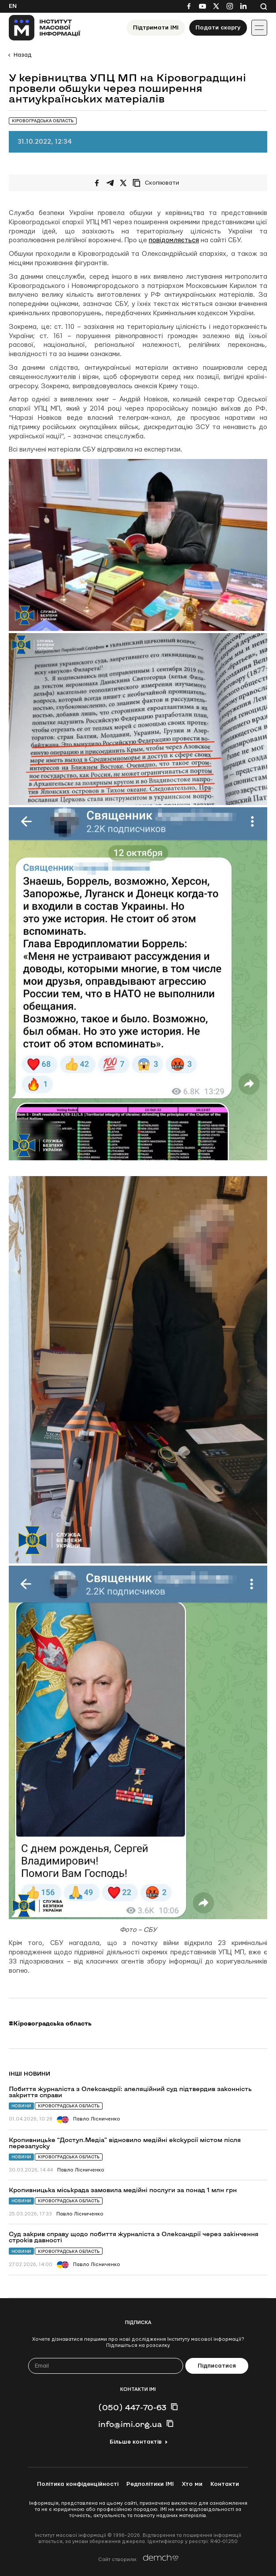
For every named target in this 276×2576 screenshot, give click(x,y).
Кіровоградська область (68, 2105)
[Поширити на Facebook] (97, 183)
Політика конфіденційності (77, 2484)
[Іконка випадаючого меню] (259, 28)
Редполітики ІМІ (150, 2484)
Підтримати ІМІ (156, 28)
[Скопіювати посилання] (158, 183)
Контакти (224, 2484)
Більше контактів (136, 2442)
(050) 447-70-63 (132, 2407)
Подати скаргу (218, 28)
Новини (21, 2105)
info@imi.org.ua (130, 2424)
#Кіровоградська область (50, 2023)
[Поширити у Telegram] (110, 183)
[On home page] (45, 27)
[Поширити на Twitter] (123, 183)
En (13, 6)
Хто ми (192, 2484)
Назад (22, 55)
